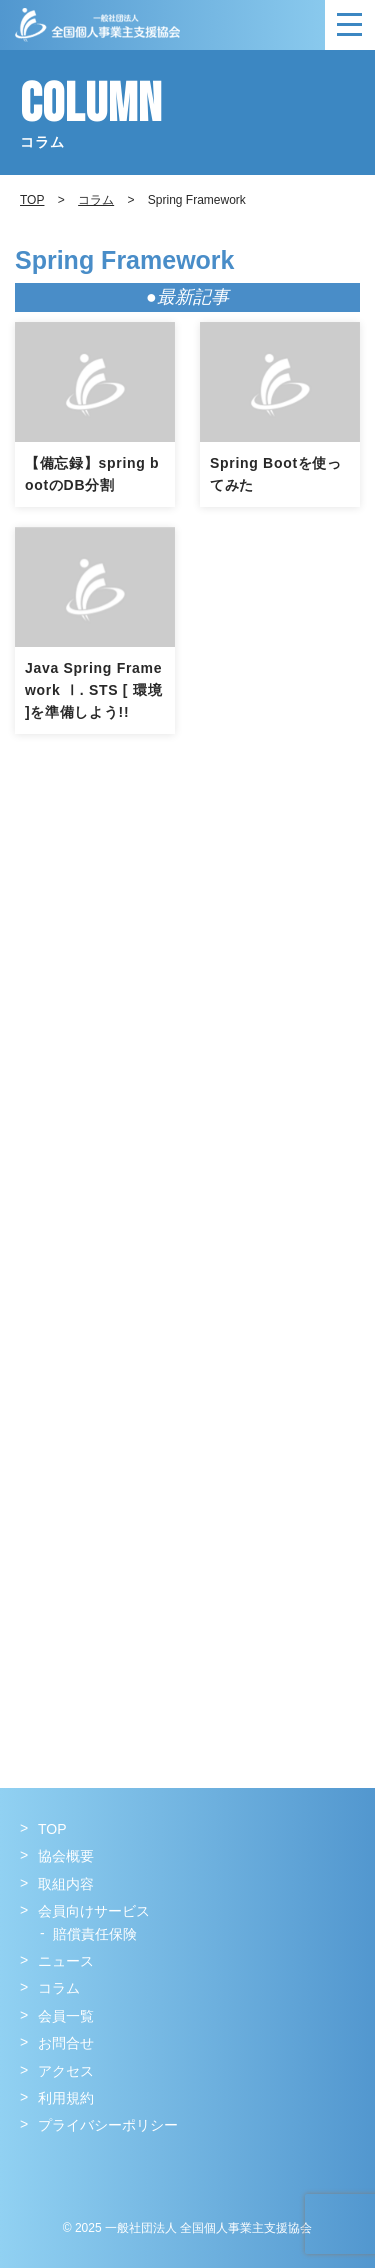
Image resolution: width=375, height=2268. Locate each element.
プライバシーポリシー (108, 2125)
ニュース (66, 1961)
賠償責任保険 (95, 1934)
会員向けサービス (94, 1911)
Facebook (37, 2166)
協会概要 (66, 1856)
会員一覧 (66, 2016)
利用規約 (66, 2098)
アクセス (66, 2071)
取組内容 (66, 1884)
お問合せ (66, 2043)
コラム (96, 200)
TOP (52, 1829)
